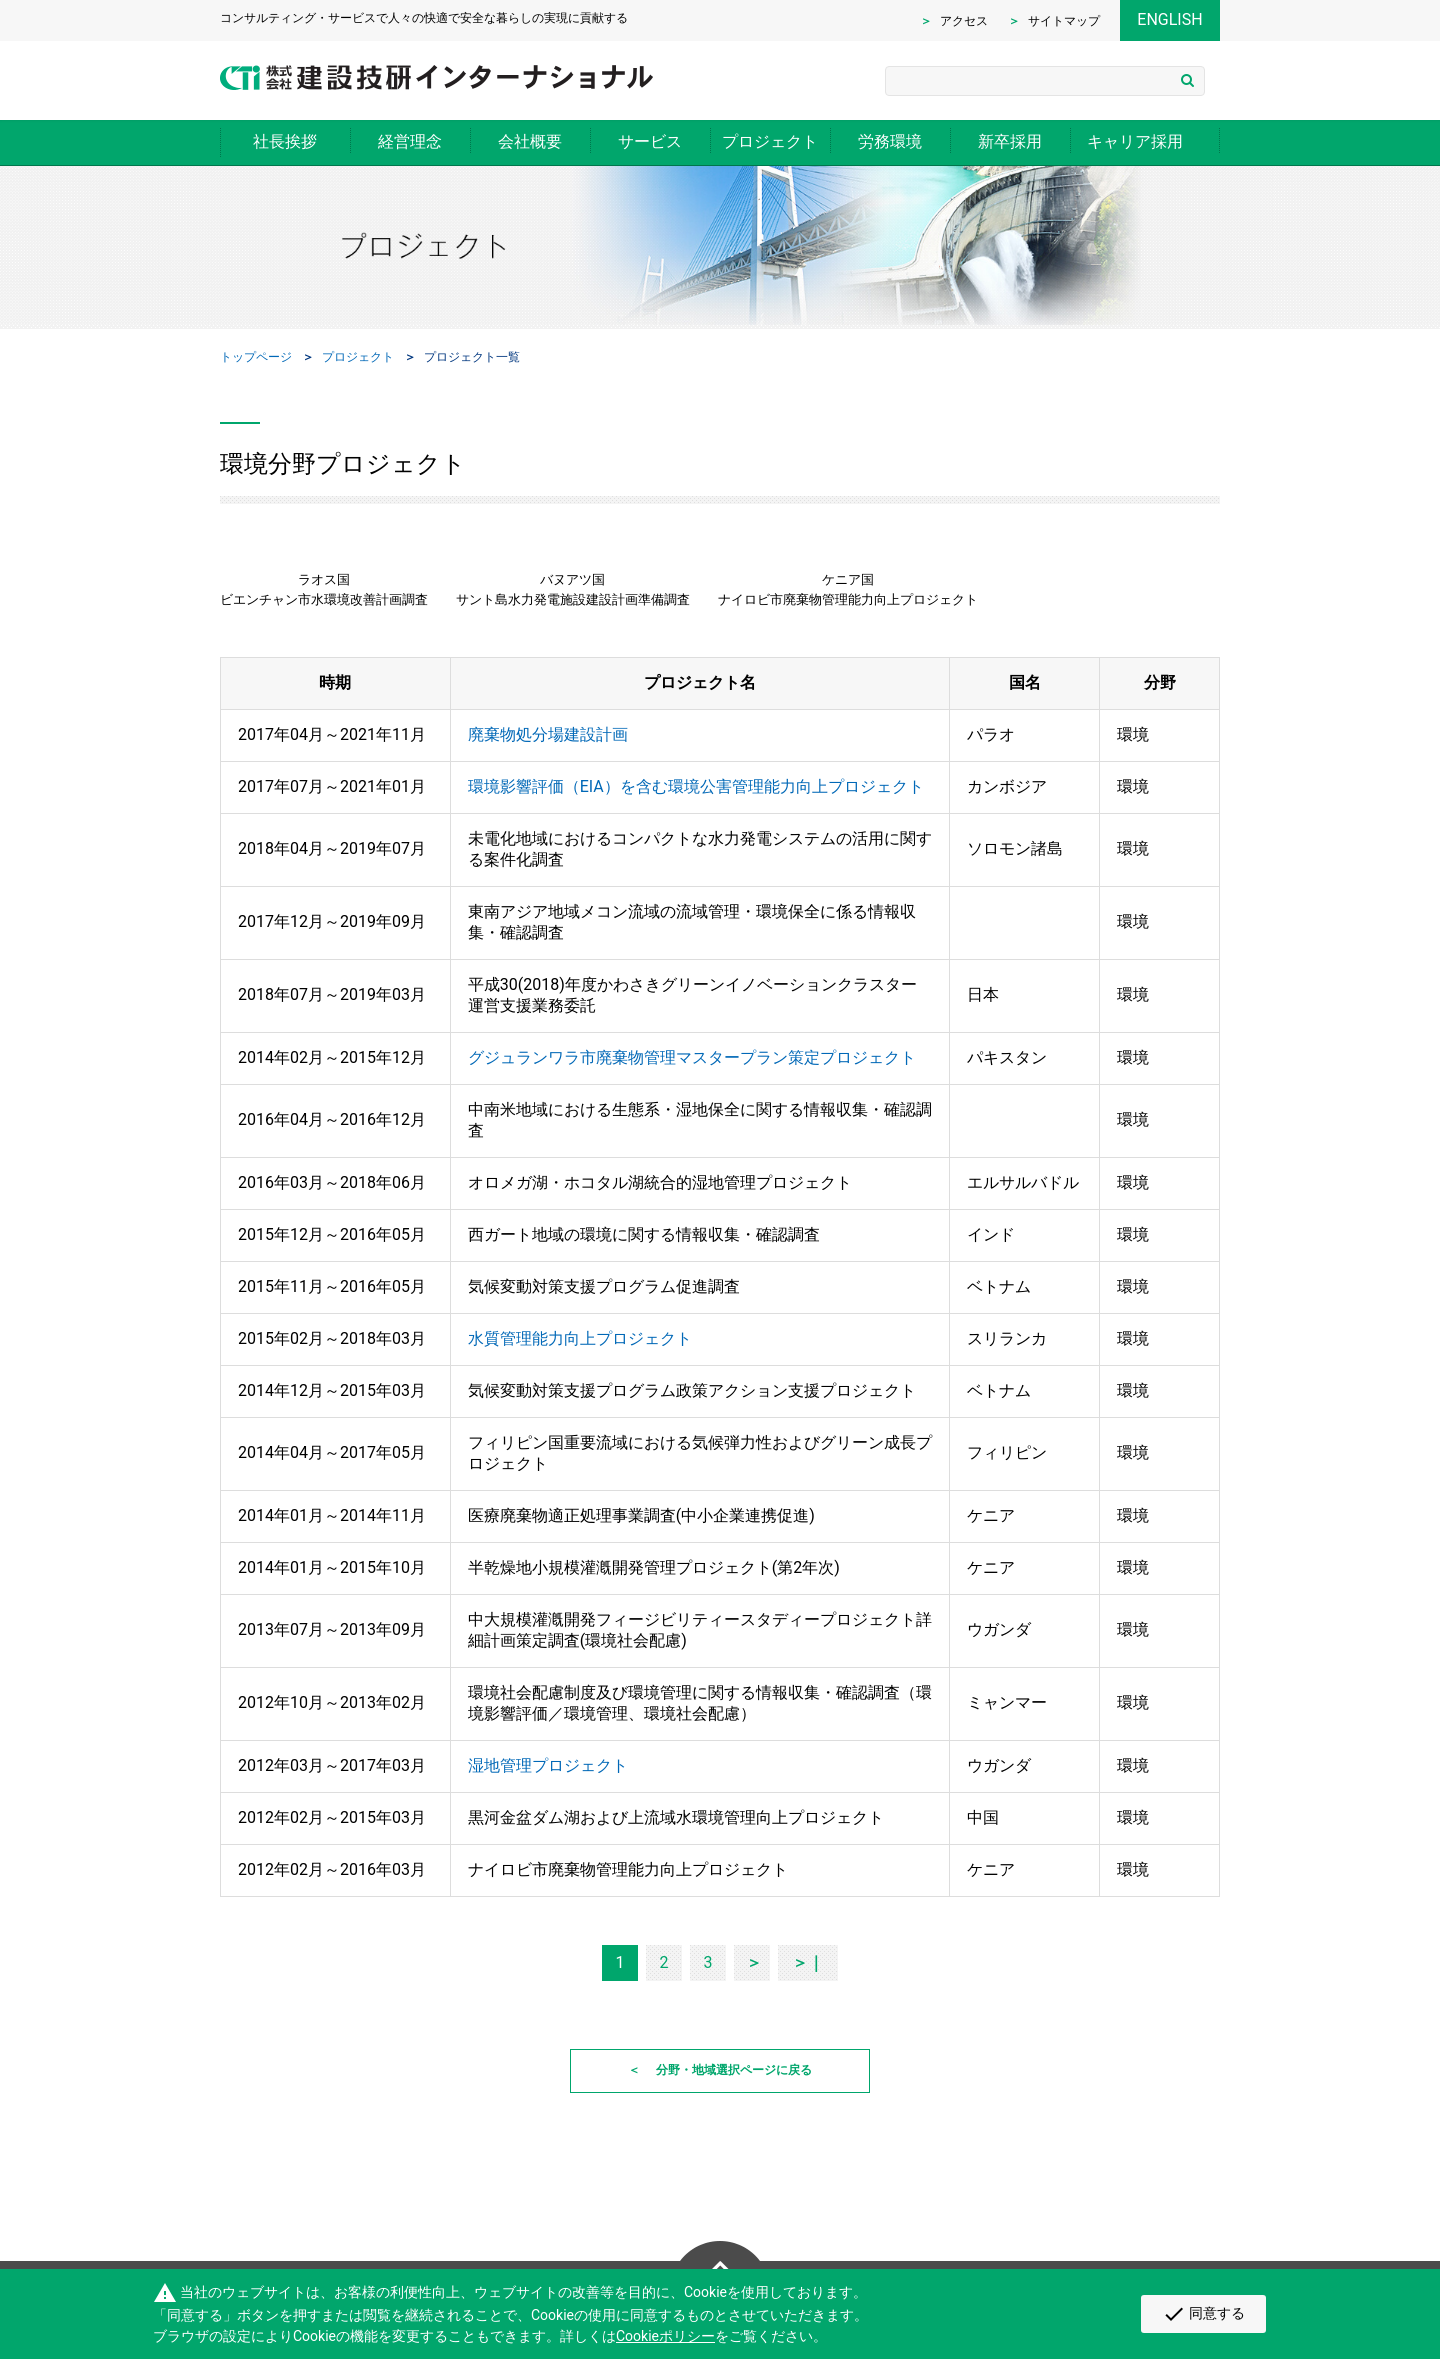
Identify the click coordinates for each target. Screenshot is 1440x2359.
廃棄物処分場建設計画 (548, 734)
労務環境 (890, 141)
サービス (650, 141)
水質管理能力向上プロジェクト (580, 1338)
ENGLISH (1169, 19)
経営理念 (410, 141)
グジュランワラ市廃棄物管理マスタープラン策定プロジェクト (692, 1057)
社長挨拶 (285, 141)
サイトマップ (1064, 21)
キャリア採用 (1135, 141)
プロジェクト (770, 141)
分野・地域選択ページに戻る (734, 2070)
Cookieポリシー (665, 2336)
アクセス (964, 21)
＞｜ (808, 1962)
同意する (1203, 2314)
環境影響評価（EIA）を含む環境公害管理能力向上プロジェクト (696, 786)
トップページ (256, 357)
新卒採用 (1010, 141)
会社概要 (530, 141)
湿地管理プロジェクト (548, 1765)
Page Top (720, 2251)
